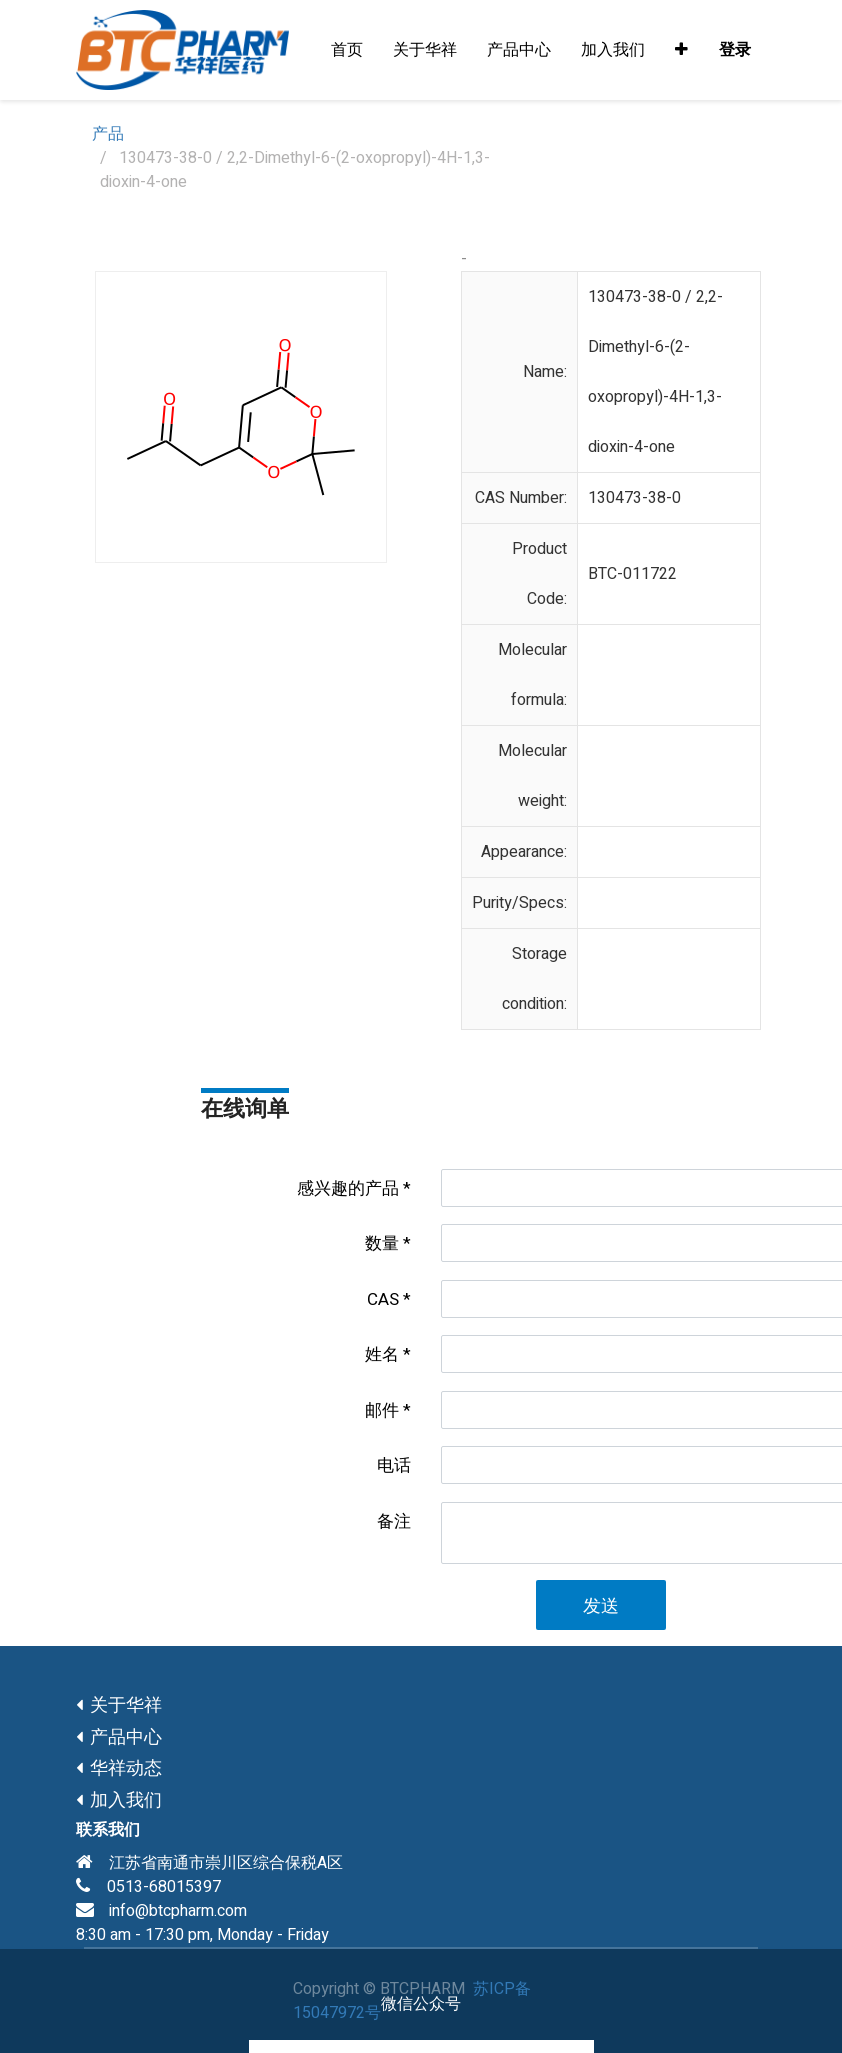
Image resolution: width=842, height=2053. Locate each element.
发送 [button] (601, 1606)
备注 (394, 1521)
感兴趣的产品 (348, 1188)
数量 (382, 1243)
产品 (108, 134)
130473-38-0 (634, 498)
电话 (394, 1465)
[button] (681, 50)
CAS (383, 1299)
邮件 (382, 1410)
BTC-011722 (632, 574)
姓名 (382, 1354)
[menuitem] (347, 50)
